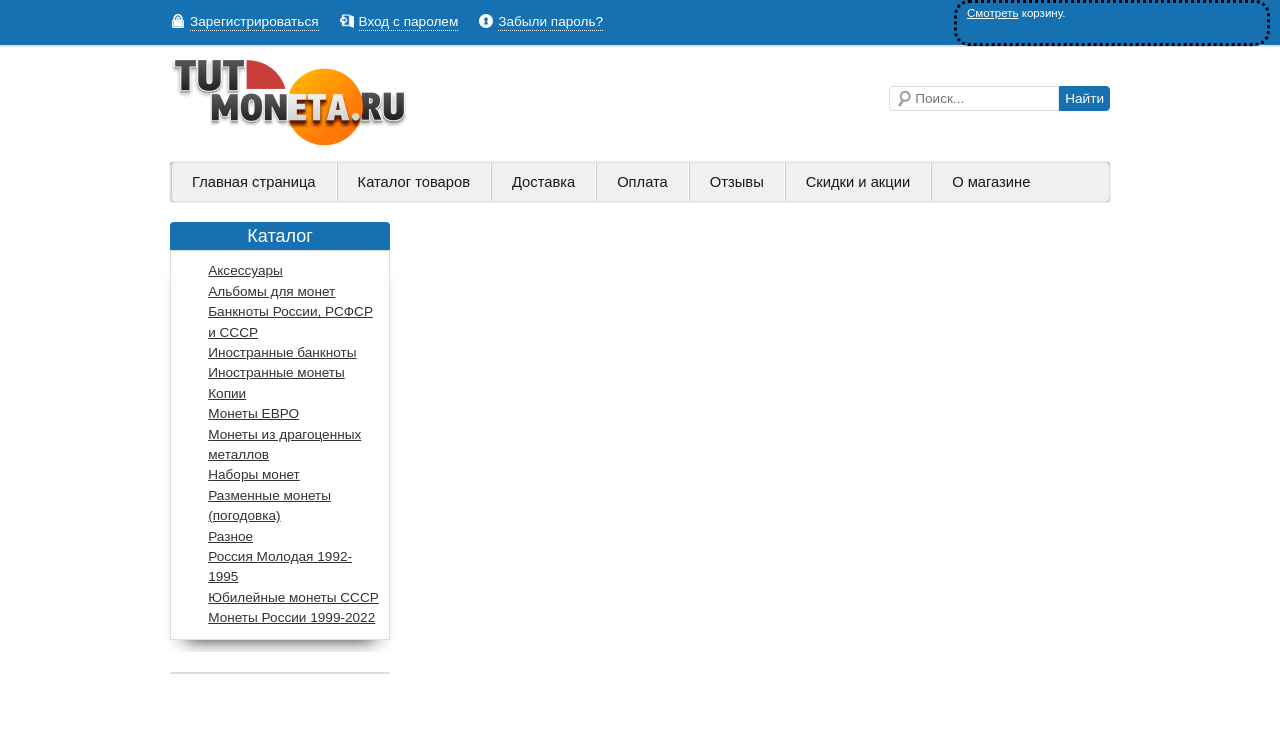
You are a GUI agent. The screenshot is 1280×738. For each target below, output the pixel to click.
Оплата (642, 182)
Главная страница (254, 182)
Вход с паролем (409, 21)
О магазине (991, 182)
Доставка (543, 182)
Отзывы (737, 182)
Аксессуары (245, 270)
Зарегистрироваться (254, 21)
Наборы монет (254, 474)
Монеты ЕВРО (253, 413)
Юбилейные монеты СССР (293, 597)
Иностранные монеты (276, 372)
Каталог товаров (414, 182)
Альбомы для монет (271, 291)
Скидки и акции (858, 182)
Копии (227, 393)
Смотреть (993, 13)
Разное (230, 536)
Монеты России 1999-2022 (291, 617)
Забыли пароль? (550, 21)
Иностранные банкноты (282, 352)
